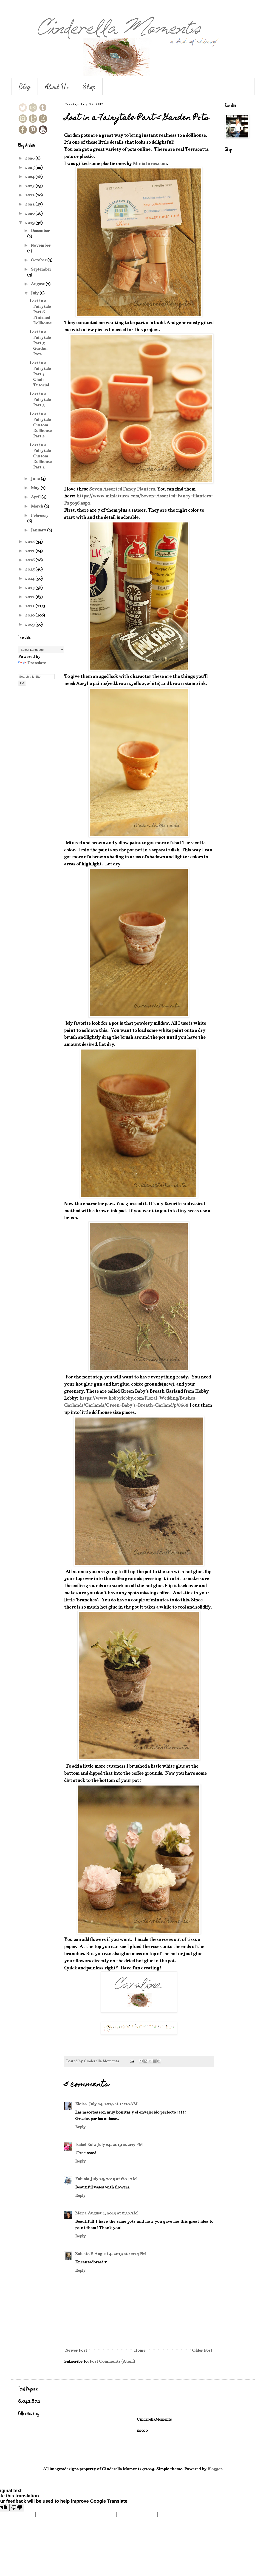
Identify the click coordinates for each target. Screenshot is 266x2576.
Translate (32, 662)
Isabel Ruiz (85, 2144)
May (35, 487)
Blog (24, 86)
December (40, 230)
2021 (30, 204)
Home (139, 2350)
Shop (89, 86)
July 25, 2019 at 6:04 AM (114, 2178)
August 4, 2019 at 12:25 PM (120, 2253)
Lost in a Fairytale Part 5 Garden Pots (40, 343)
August (38, 283)
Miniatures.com (150, 163)
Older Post (202, 2350)
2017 (30, 550)
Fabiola (82, 2178)
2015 (30, 569)
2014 (30, 578)
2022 (30, 194)
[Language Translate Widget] (41, 649)
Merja (80, 2213)
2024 (30, 176)
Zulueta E (84, 2253)
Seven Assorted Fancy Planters (122, 489)
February (39, 515)
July (35, 293)
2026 (30, 158)
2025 (30, 167)
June (36, 478)
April (36, 496)
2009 (30, 624)
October (39, 259)
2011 (30, 605)
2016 (30, 559)
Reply (80, 2126)
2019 (30, 222)
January (39, 530)
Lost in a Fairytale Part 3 (40, 399)
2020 (30, 213)
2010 (30, 615)
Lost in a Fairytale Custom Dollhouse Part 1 (41, 456)
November (41, 245)
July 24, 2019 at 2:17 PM (120, 2144)
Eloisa (81, 2103)
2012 (30, 596)
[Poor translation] (16, 2507)
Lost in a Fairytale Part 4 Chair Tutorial (40, 374)
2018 (30, 541)
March (37, 506)
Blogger (214, 2468)
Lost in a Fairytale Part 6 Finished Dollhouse (41, 311)
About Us (56, 86)
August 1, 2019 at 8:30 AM (113, 2213)
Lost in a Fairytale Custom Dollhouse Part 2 (41, 425)
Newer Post (76, 2350)
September (41, 269)
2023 (30, 185)
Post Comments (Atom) (112, 2361)
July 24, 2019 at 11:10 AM (113, 2103)
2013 (30, 587)
